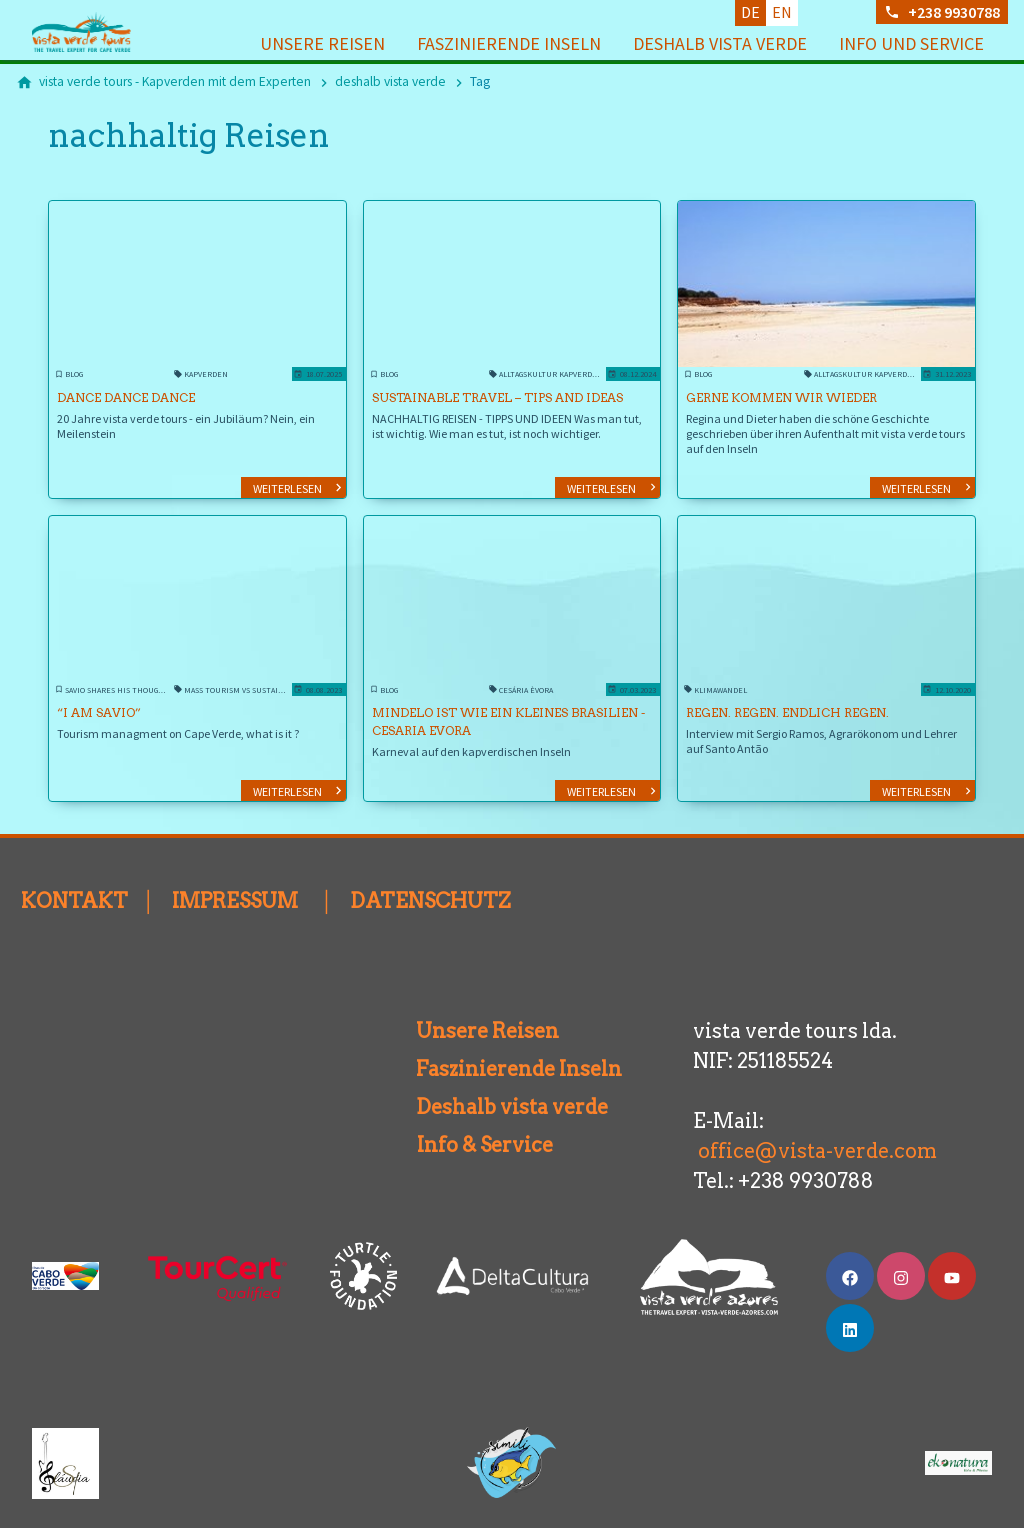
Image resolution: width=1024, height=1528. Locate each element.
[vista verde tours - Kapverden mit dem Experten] (175, 82)
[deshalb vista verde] (390, 82)
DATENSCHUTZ (430, 875)
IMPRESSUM (235, 875)
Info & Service (477, 1119)
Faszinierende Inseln (509, 43)
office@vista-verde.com (817, 1125)
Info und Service (911, 43)
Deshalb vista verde (488, 1081)
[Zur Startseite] (112, 32)
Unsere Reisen (322, 43)
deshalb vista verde (720, 43)
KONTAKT (74, 875)
